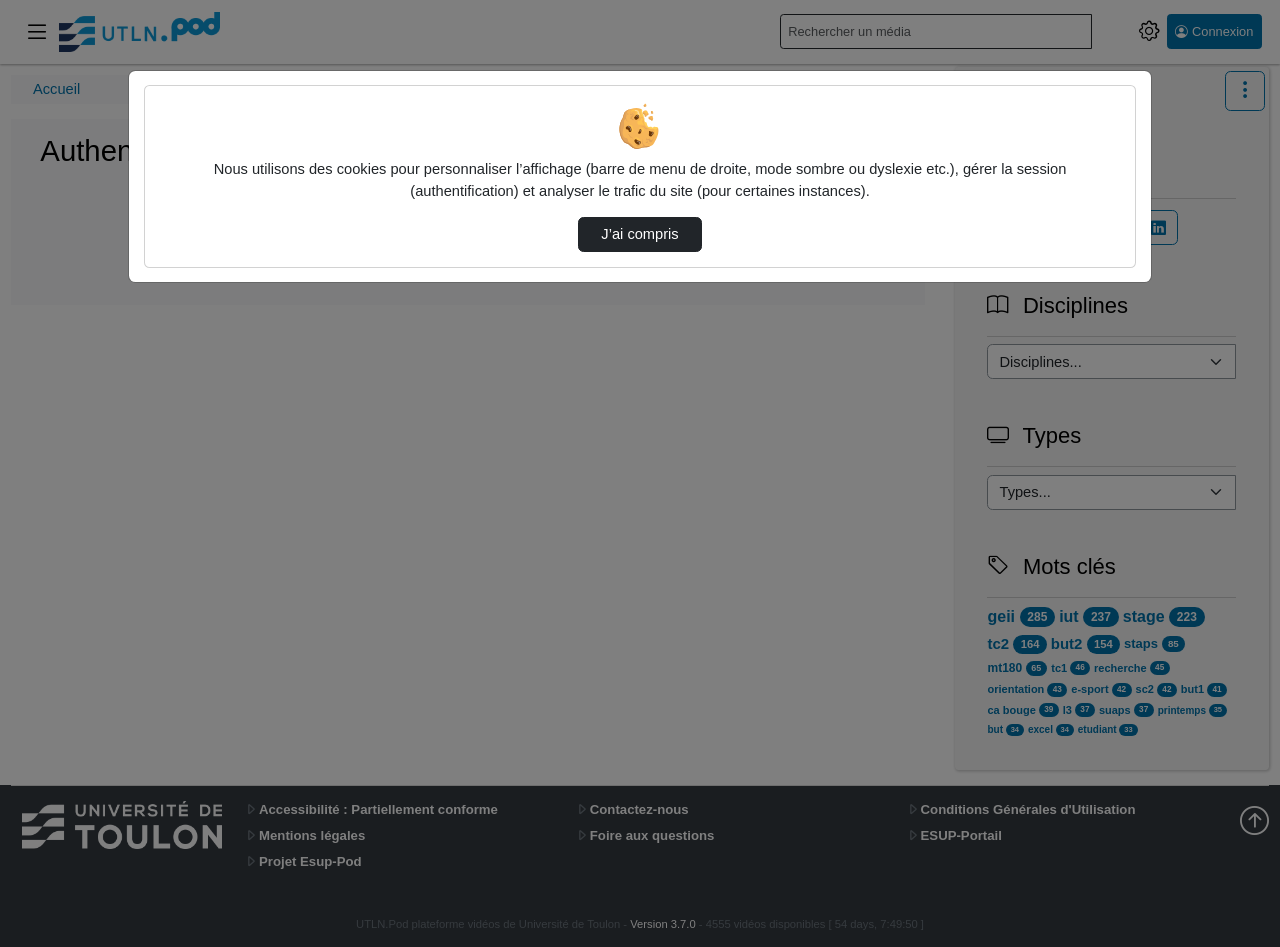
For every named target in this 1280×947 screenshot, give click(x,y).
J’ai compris (639, 234)
